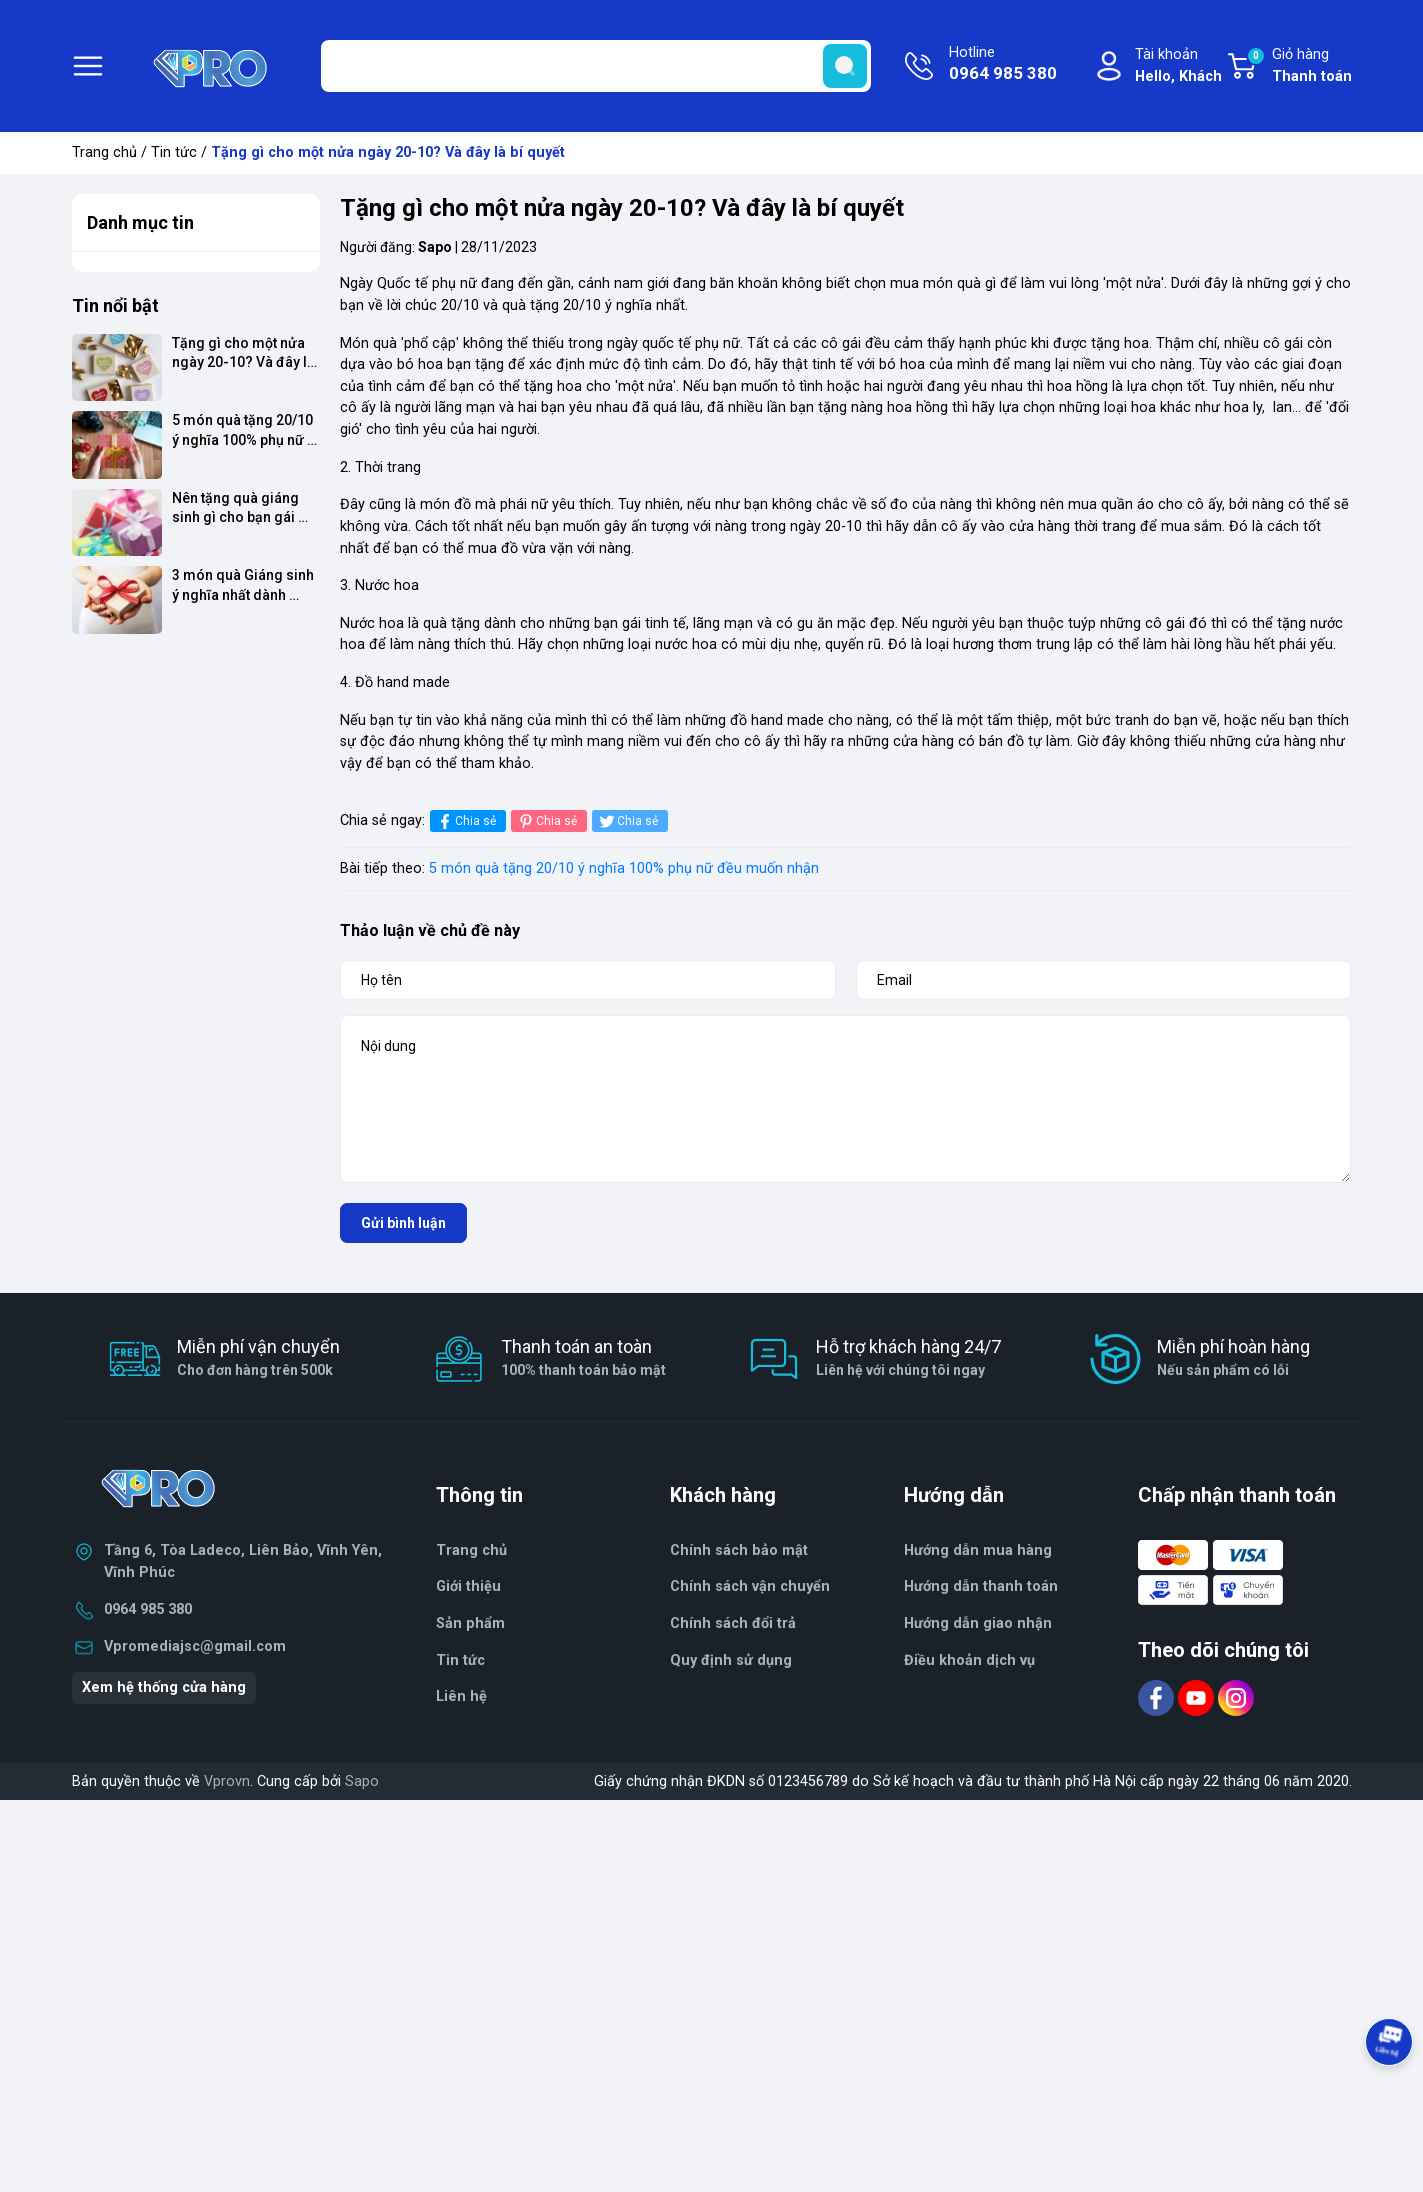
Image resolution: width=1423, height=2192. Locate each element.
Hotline (1003, 65)
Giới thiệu (468, 1586)
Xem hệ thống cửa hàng (164, 1687)
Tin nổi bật (115, 305)
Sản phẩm (470, 1623)
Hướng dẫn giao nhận (978, 1623)
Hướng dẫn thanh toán (981, 1586)
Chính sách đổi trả (733, 1623)
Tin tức (174, 152)
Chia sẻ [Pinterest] (546, 821)
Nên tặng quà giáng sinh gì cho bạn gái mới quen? (237, 508)
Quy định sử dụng (731, 1660)
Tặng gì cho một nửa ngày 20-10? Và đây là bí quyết (245, 353)
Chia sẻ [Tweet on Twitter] (627, 821)
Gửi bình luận (403, 1223)
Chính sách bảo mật (739, 1550)
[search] (845, 66)
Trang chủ (104, 152)
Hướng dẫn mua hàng (978, 1550)
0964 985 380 (148, 1609)
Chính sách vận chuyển (750, 1586)
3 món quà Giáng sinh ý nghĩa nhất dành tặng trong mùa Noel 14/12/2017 (244, 585)
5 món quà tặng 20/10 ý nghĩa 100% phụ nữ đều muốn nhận (624, 868)
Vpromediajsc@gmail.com (195, 1646)
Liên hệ (461, 1696)
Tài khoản (1178, 66)
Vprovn (227, 1781)
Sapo (362, 1781)
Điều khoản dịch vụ (969, 1660)
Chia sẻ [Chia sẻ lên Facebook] (465, 821)
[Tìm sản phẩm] (596, 66)
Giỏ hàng (1299, 67)
